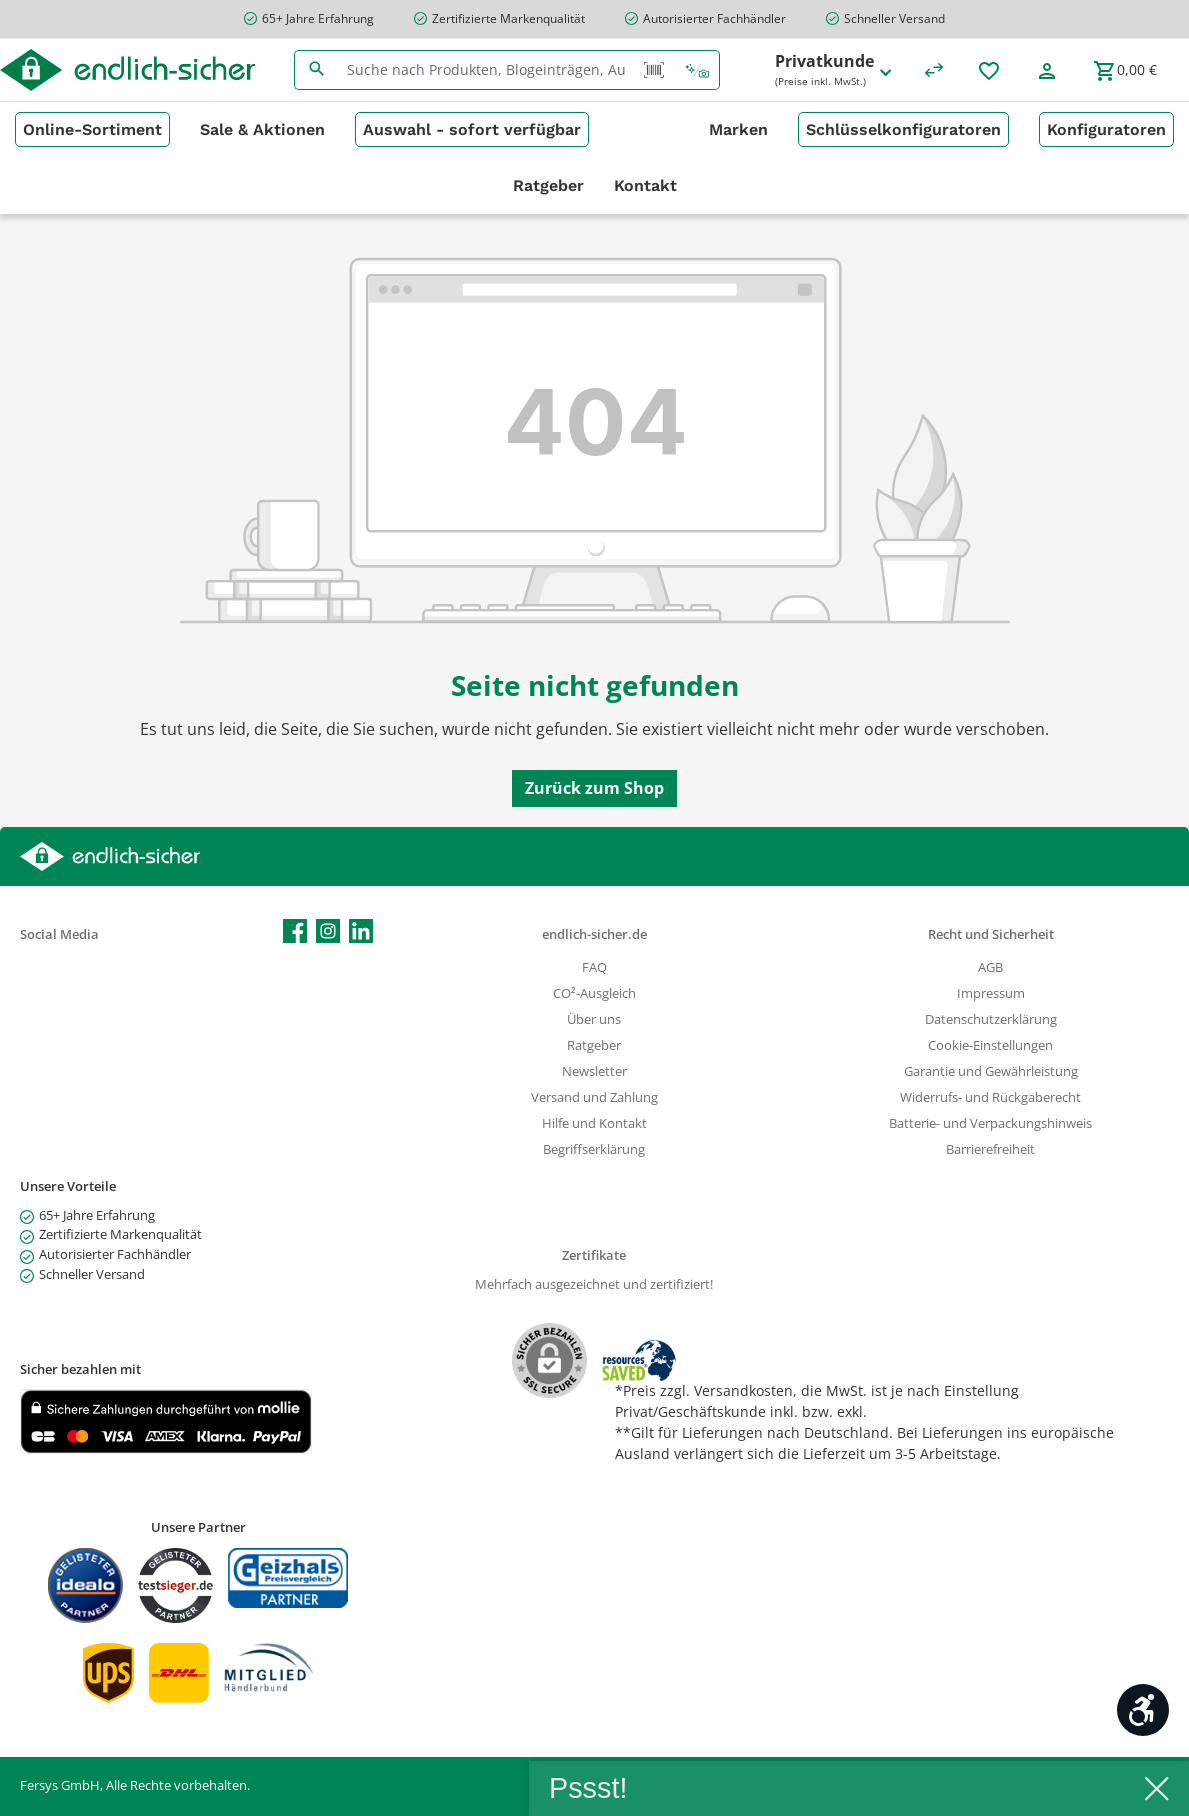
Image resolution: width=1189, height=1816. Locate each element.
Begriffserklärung (594, 1149)
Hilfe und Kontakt (594, 1123)
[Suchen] (316, 70)
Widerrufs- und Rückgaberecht (990, 1097)
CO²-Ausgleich (594, 993)
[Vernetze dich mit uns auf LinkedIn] (361, 931)
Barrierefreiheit (990, 1149)
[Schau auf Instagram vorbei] (328, 931)
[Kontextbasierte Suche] (697, 70)
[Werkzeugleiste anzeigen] (1143, 1710)
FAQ (594, 967)
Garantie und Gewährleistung (991, 1071)
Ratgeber (594, 1045)
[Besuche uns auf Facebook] (295, 931)
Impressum (991, 993)
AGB (990, 967)
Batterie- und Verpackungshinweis (990, 1123)
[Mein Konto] (1047, 70)
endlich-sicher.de (594, 934)
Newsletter (594, 1071)
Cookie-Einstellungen (990, 1045)
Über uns (594, 1019)
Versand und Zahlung (594, 1097)
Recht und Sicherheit (991, 934)
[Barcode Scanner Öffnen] (654, 70)
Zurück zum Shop (594, 788)
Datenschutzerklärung (991, 1019)
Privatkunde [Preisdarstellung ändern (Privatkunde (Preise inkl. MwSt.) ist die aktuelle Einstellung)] (834, 70)
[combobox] (486, 70)
